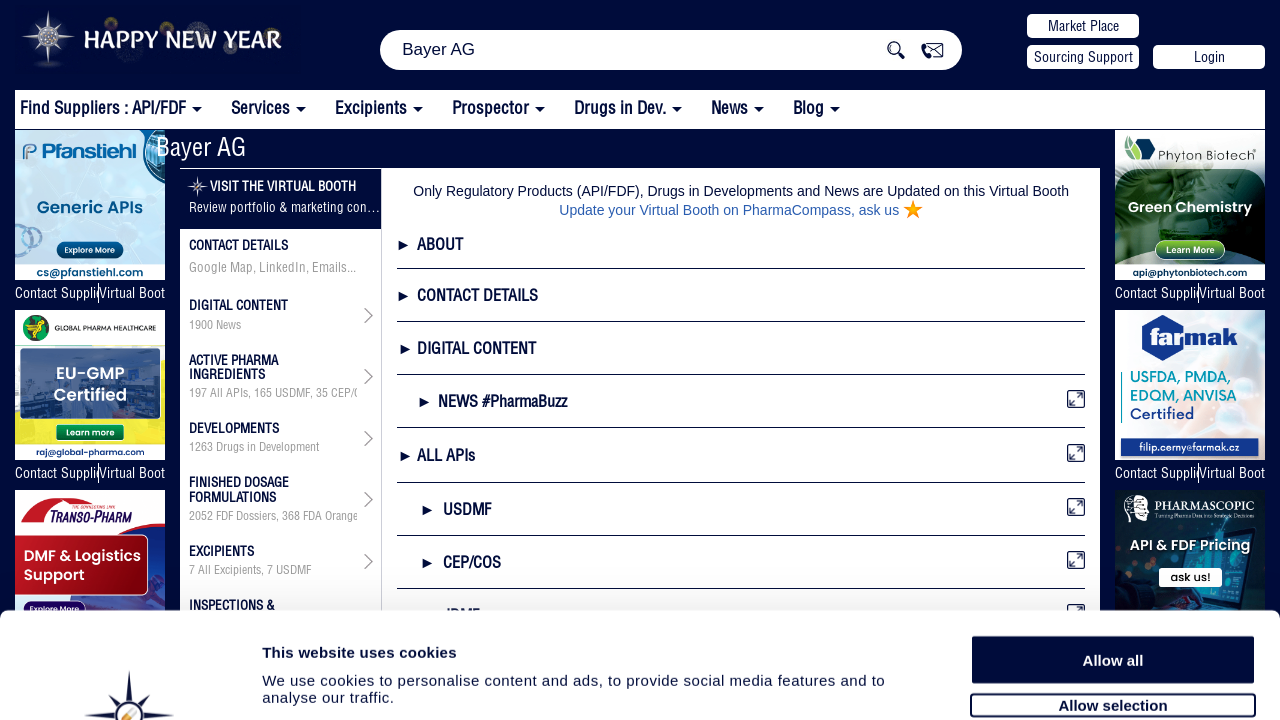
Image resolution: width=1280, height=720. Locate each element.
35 (322, 393)
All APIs (229, 393)
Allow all (1113, 552)
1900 (201, 325)
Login (1209, 57)
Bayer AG (201, 146)
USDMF (292, 393)
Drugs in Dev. (620, 107)
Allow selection (1112, 597)
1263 (201, 447)
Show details (1049, 681)
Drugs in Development (267, 447)
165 (263, 393)
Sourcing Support (1083, 57)
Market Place (1083, 26)
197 (198, 393)
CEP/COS (353, 393)
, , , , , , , (273, 393)
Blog (808, 107)
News (729, 107)
